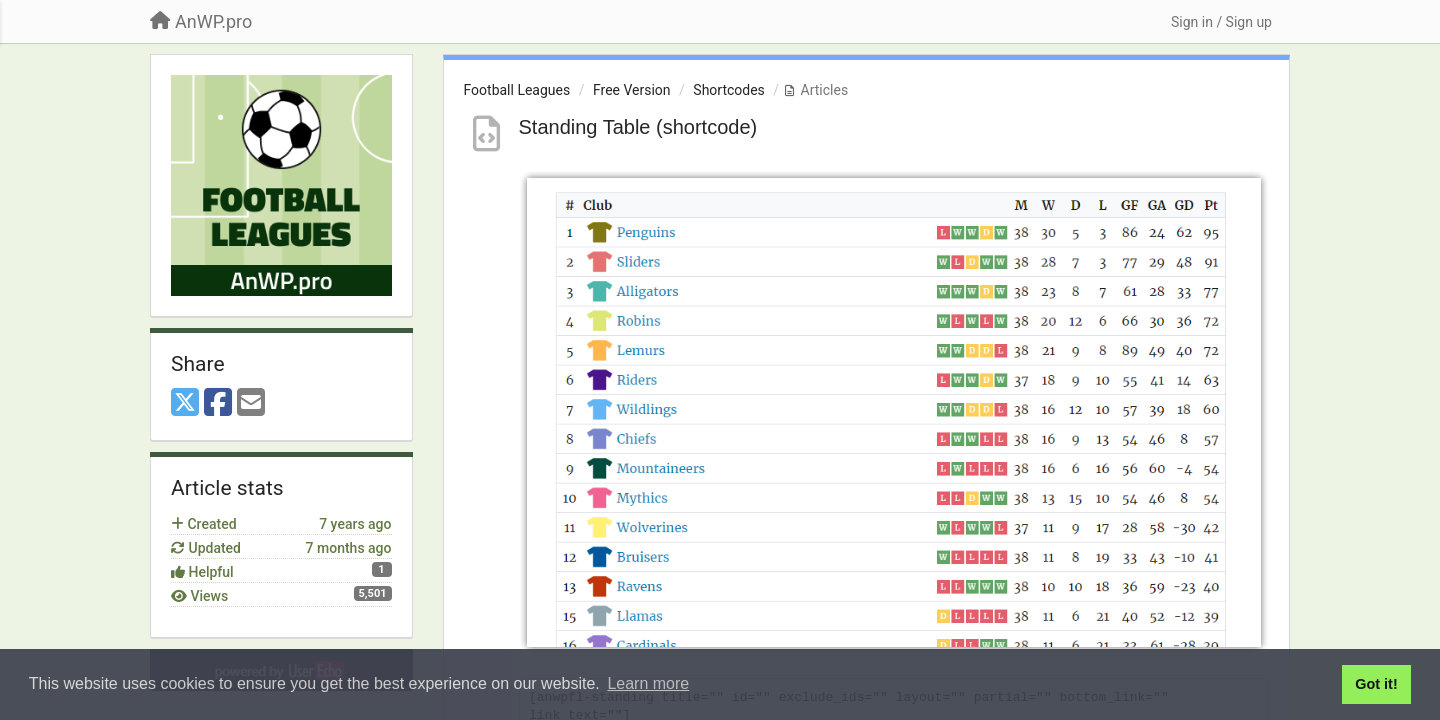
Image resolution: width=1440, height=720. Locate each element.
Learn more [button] (648, 683)
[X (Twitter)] (185, 403)
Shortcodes (729, 90)
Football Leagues (517, 90)
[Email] (251, 403)
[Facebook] (218, 403)
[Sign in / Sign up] (1221, 22)
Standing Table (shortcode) (638, 127)
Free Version (632, 90)
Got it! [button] (1376, 684)
